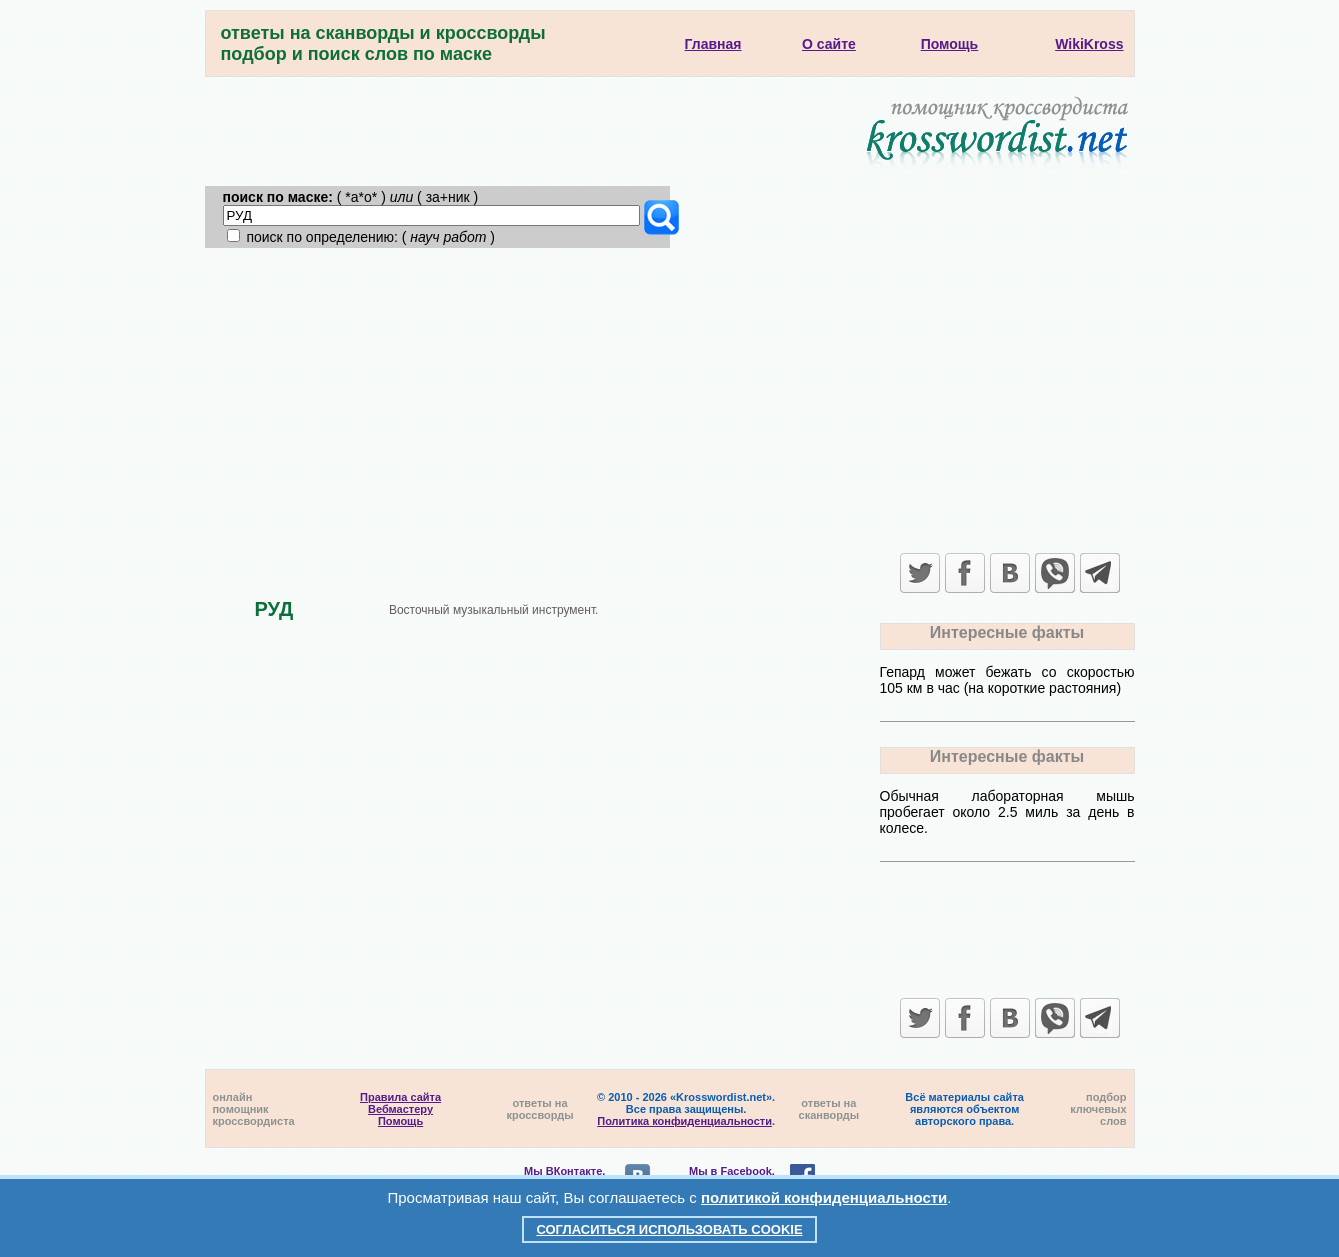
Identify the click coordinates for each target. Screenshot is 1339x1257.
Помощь (400, 1121)
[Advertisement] (670, 398)
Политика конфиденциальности (684, 1121)
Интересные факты (1007, 632)
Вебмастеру (400, 1109)
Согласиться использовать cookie (669, 1229)
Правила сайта (400, 1097)
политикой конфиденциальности (824, 1197)
